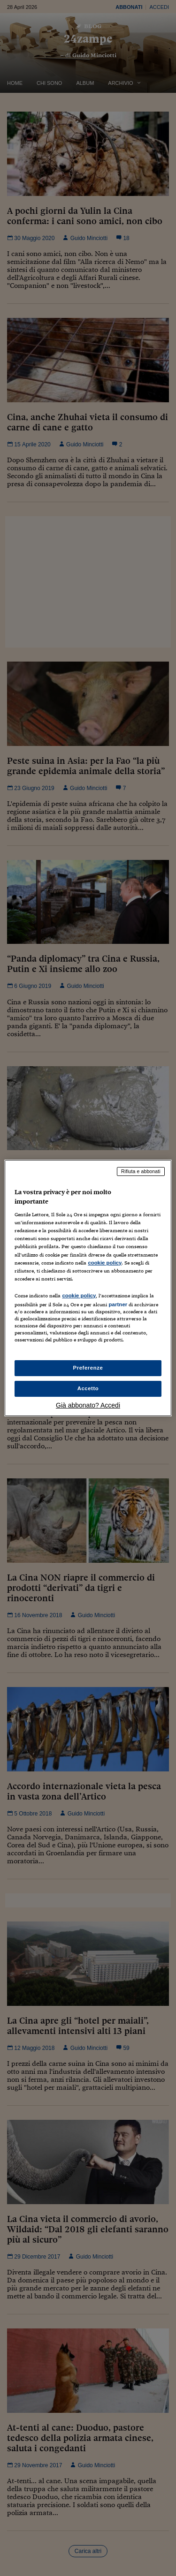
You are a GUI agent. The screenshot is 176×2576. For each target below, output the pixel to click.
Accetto (88, 1388)
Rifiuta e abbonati (141, 1171)
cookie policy (105, 1262)
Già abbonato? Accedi (88, 1405)
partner (117, 1304)
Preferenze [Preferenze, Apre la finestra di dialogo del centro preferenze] (88, 1368)
